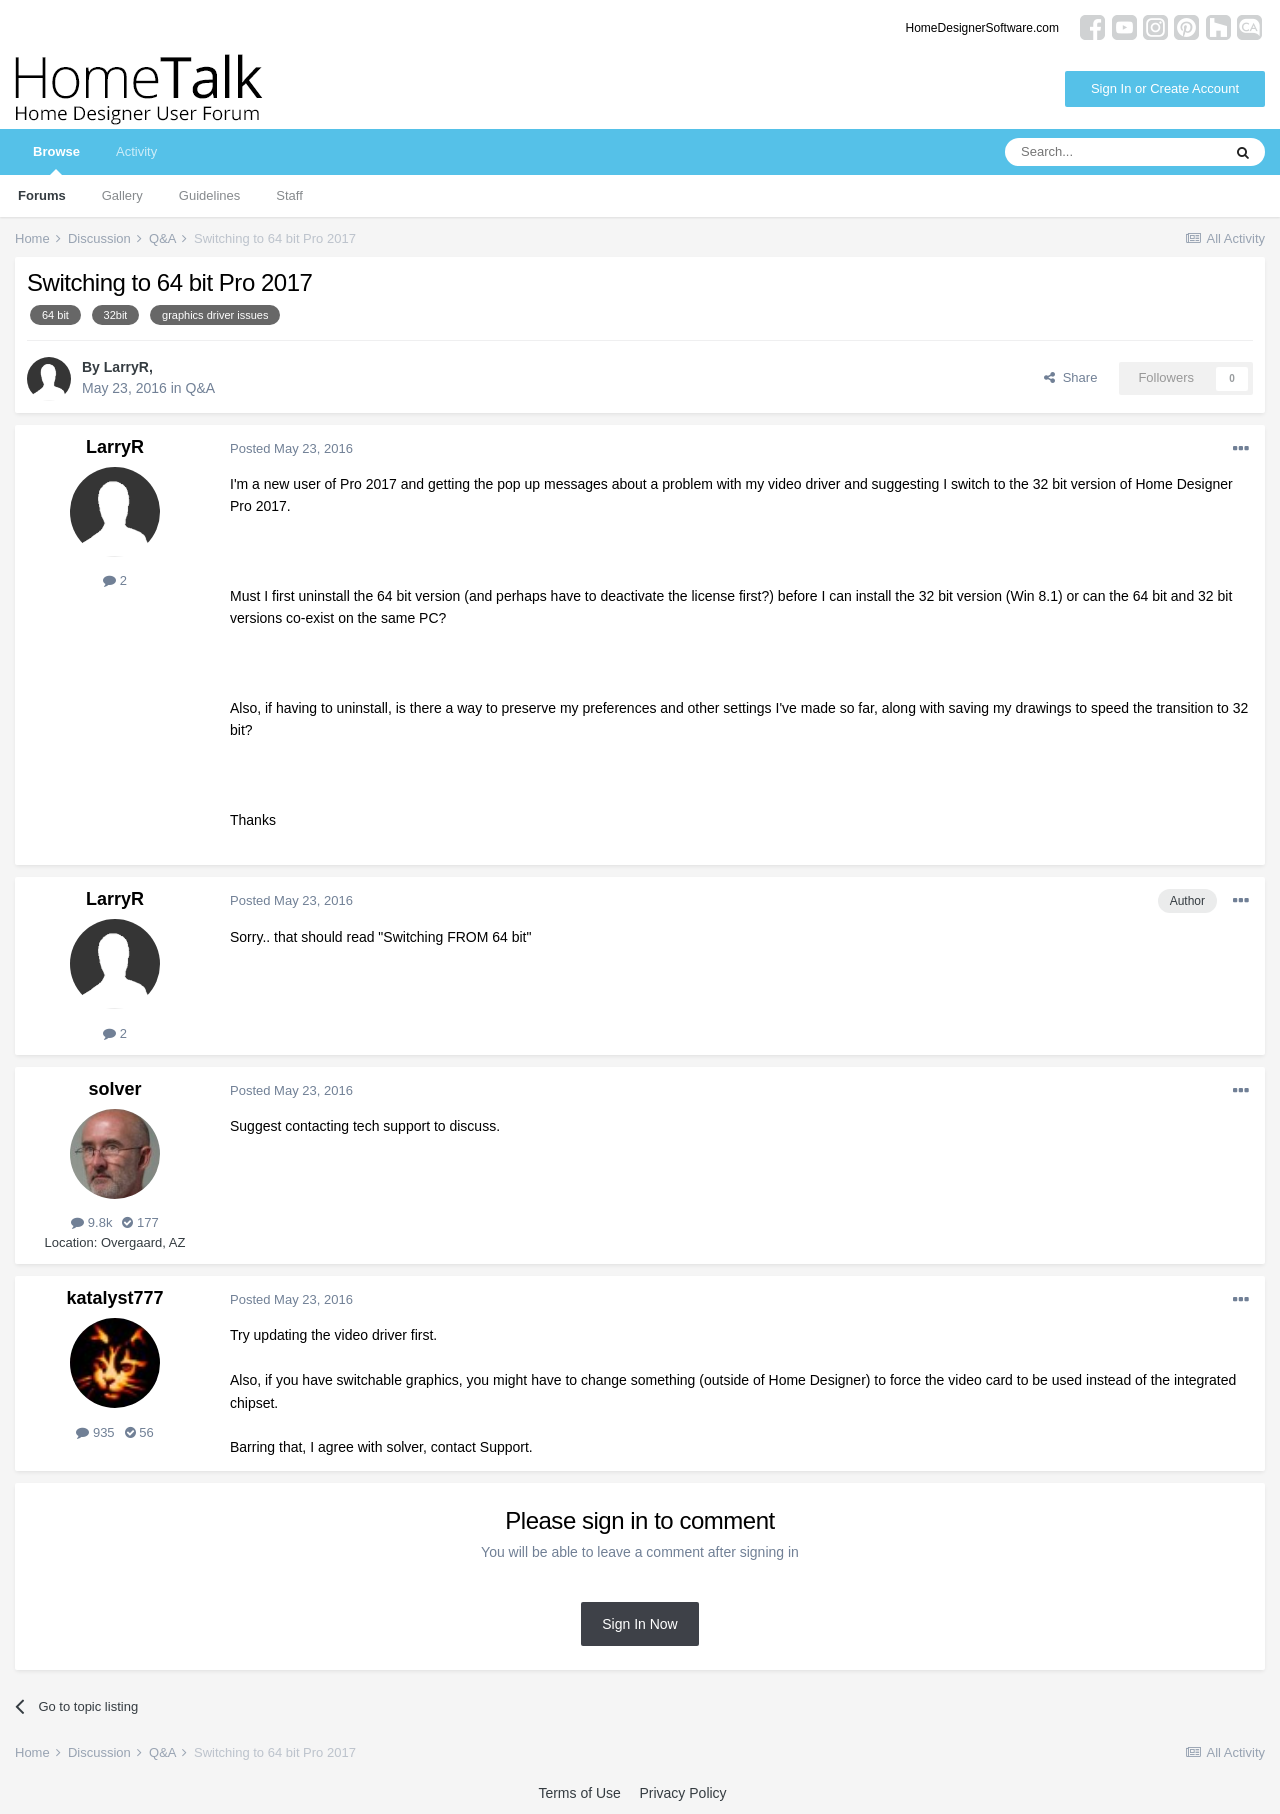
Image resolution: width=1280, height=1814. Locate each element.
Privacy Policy (682, 1793)
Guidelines (209, 195)
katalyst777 (114, 1298)
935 (95, 1432)
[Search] (1113, 152)
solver (114, 1089)
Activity (136, 151)
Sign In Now (639, 1624)
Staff (289, 195)
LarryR (126, 367)
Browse (56, 159)
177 (140, 1222)
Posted (291, 448)
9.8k (91, 1222)
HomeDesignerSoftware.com (982, 28)
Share (1070, 377)
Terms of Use (579, 1793)
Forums (42, 195)
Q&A (201, 388)
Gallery (122, 195)
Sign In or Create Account (1165, 88)
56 (139, 1432)
